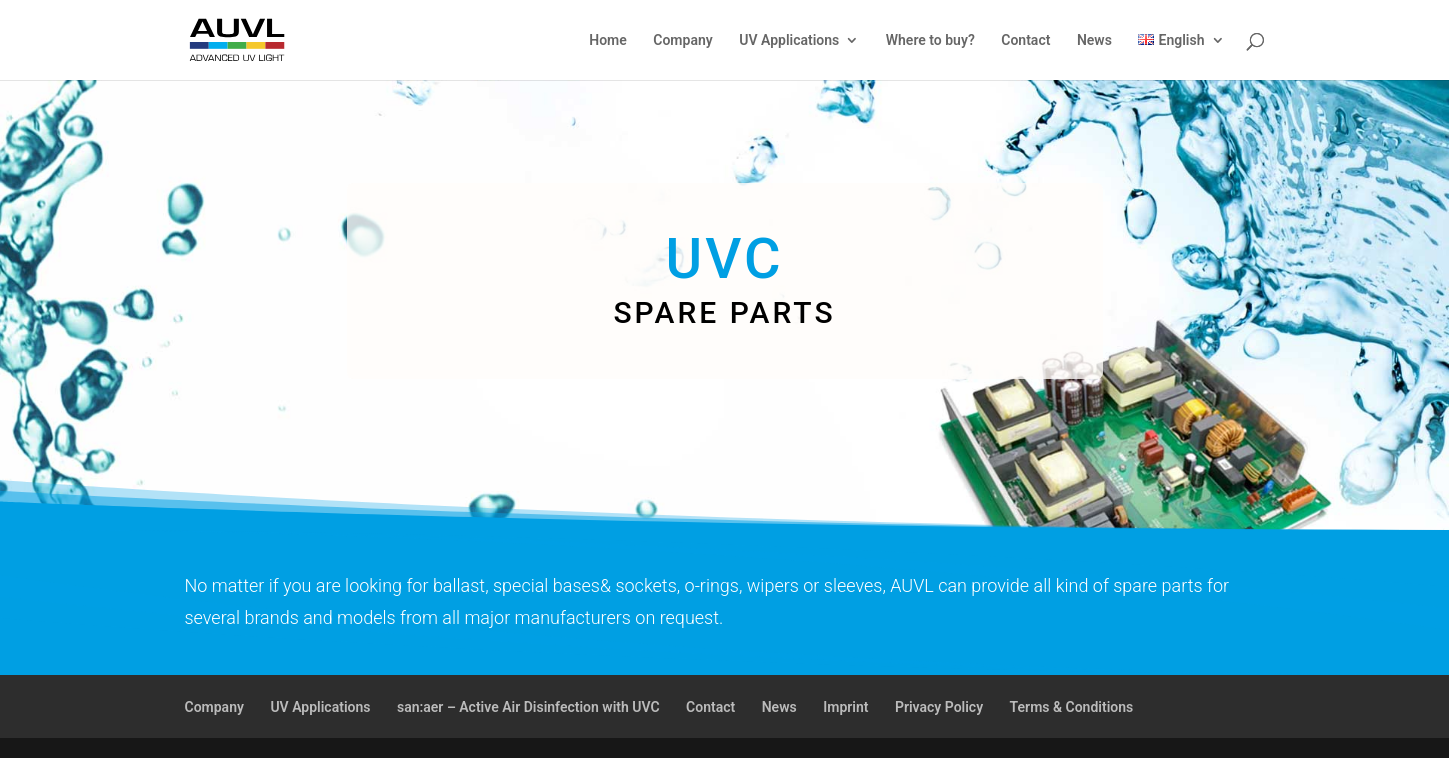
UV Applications (789, 40)
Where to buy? (930, 40)
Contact (1025, 40)
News (1094, 40)
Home (608, 40)
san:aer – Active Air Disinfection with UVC (528, 707)
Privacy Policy (939, 707)
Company (682, 40)
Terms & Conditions (1072, 707)
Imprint (845, 707)
